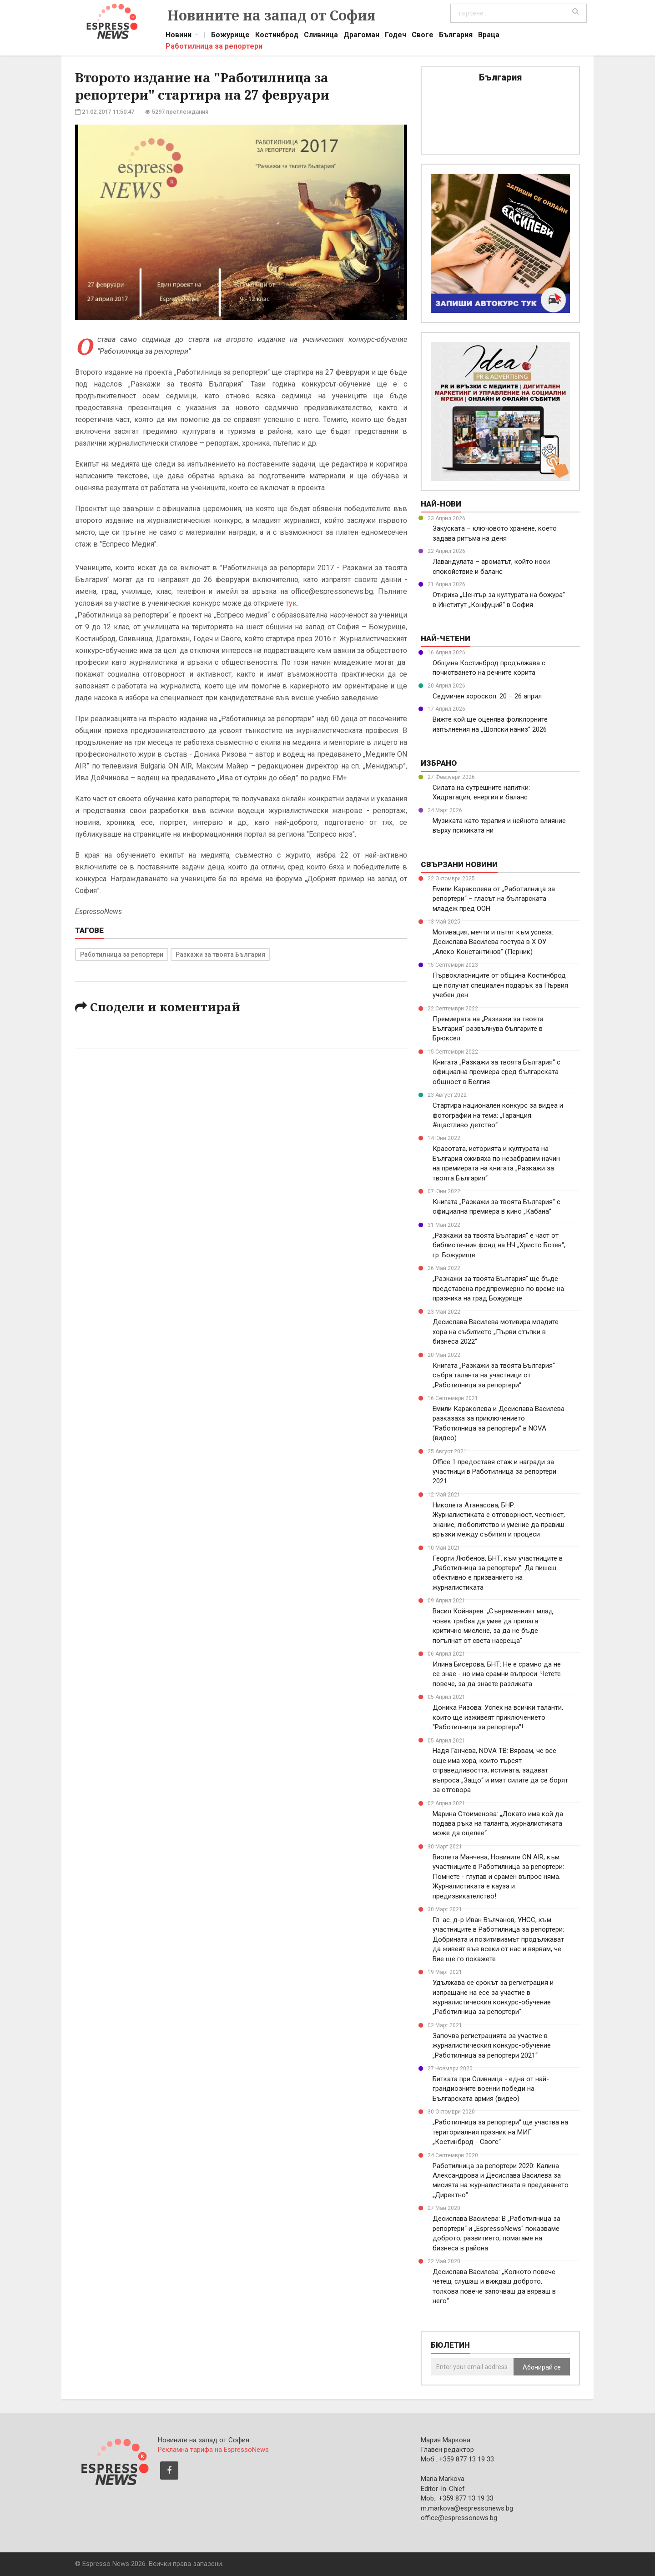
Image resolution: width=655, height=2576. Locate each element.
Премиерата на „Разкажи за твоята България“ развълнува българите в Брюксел (488, 1029)
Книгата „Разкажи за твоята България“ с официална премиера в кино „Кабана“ (496, 1206)
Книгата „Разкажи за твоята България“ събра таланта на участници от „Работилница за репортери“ (494, 1375)
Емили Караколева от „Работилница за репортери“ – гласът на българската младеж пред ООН (494, 899)
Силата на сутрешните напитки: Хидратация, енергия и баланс (481, 792)
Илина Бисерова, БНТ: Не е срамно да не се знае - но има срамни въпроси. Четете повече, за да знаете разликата (497, 1674)
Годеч (395, 36)
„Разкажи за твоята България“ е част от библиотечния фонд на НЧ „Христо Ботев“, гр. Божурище (499, 1245)
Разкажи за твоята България (220, 954)
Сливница (321, 36)
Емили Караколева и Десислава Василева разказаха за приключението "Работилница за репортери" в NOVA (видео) (498, 1423)
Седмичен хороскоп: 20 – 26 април (487, 696)
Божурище (230, 36)
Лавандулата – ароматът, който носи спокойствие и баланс (491, 566)
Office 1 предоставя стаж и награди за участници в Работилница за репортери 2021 (494, 1472)
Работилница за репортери (214, 47)
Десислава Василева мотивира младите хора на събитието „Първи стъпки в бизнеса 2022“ (496, 1332)
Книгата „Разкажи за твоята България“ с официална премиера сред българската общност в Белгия (496, 1072)
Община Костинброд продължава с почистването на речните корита (489, 668)
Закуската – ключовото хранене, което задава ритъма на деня (495, 533)
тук (291, 603)
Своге (422, 36)
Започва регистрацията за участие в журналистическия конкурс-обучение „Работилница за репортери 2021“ (492, 2045)
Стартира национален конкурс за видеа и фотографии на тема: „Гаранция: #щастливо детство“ (498, 1115)
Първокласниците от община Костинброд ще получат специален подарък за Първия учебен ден (500, 985)
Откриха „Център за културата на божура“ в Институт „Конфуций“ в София (499, 599)
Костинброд (276, 36)
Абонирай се (542, 2367)
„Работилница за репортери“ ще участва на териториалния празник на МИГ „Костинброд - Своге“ (500, 2132)
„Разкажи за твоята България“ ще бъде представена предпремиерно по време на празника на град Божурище (498, 1288)
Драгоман (361, 36)
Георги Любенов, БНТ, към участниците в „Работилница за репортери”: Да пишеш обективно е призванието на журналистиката (498, 1573)
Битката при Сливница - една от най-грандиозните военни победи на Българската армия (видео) (491, 2089)
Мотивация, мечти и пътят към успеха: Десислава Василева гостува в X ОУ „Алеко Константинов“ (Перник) (493, 942)
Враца (488, 36)
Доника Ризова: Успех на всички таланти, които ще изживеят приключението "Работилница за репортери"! (498, 1717)
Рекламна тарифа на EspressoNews (213, 2449)
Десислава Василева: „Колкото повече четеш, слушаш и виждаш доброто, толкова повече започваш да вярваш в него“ (494, 2286)
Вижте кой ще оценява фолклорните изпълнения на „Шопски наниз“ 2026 (490, 724)
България (456, 36)
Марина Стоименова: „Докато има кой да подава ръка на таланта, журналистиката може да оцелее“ (498, 1824)
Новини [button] (178, 36)
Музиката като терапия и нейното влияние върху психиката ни (499, 825)
